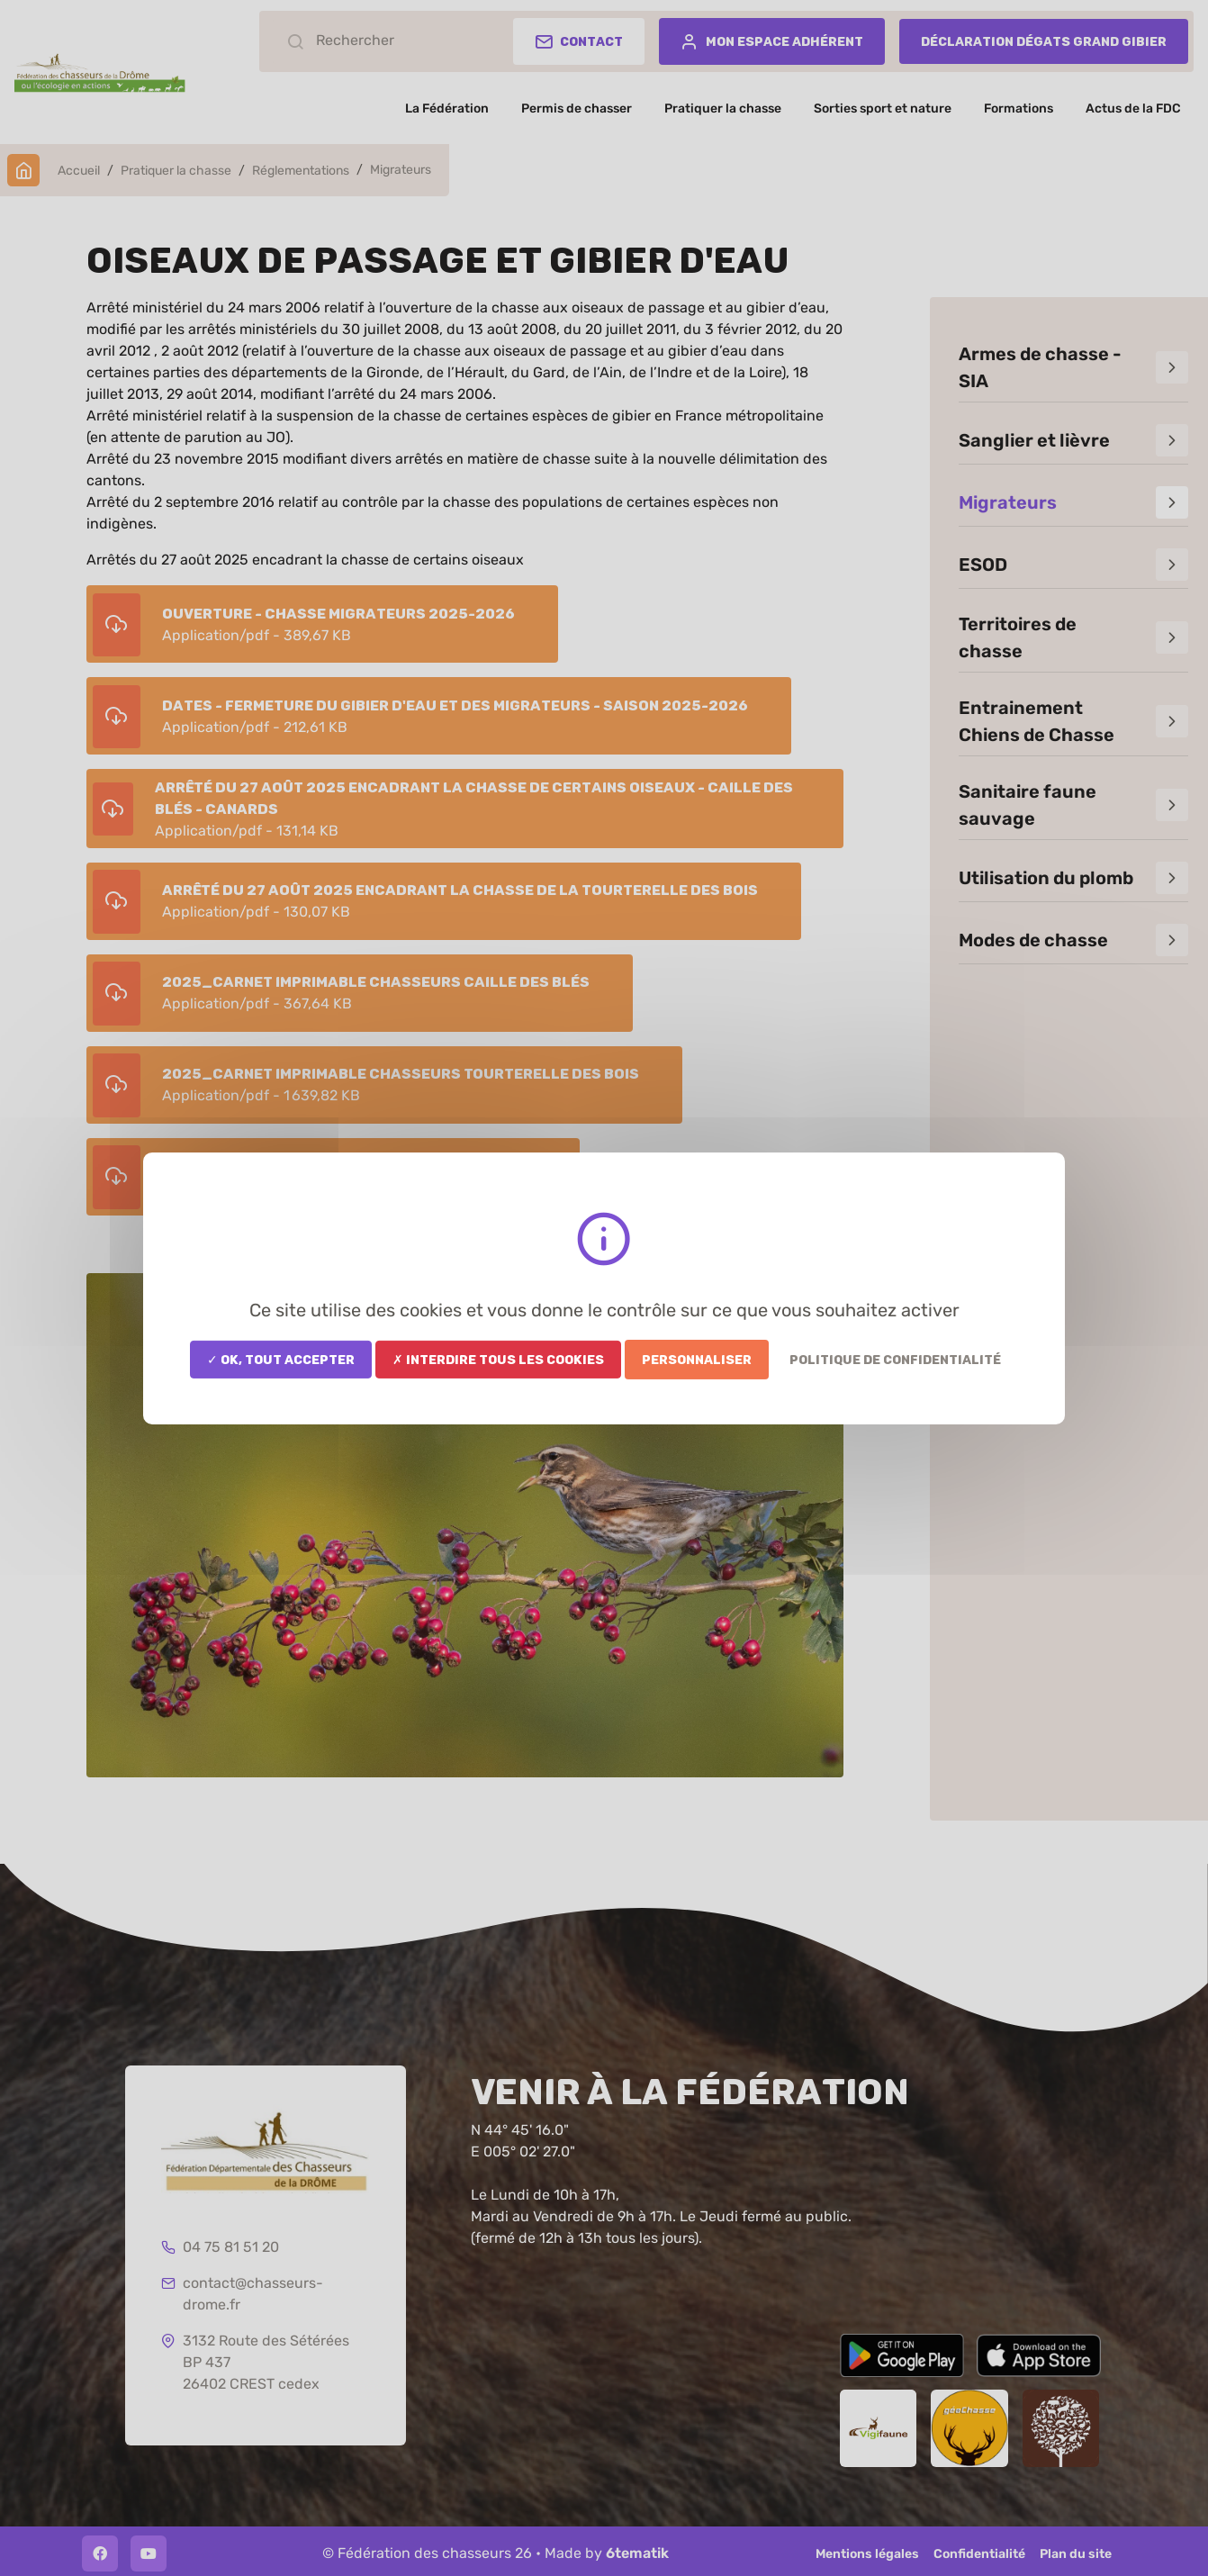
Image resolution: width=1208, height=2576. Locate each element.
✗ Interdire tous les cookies (498, 1358)
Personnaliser (697, 1358)
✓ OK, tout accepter (281, 1358)
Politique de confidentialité (895, 1358)
